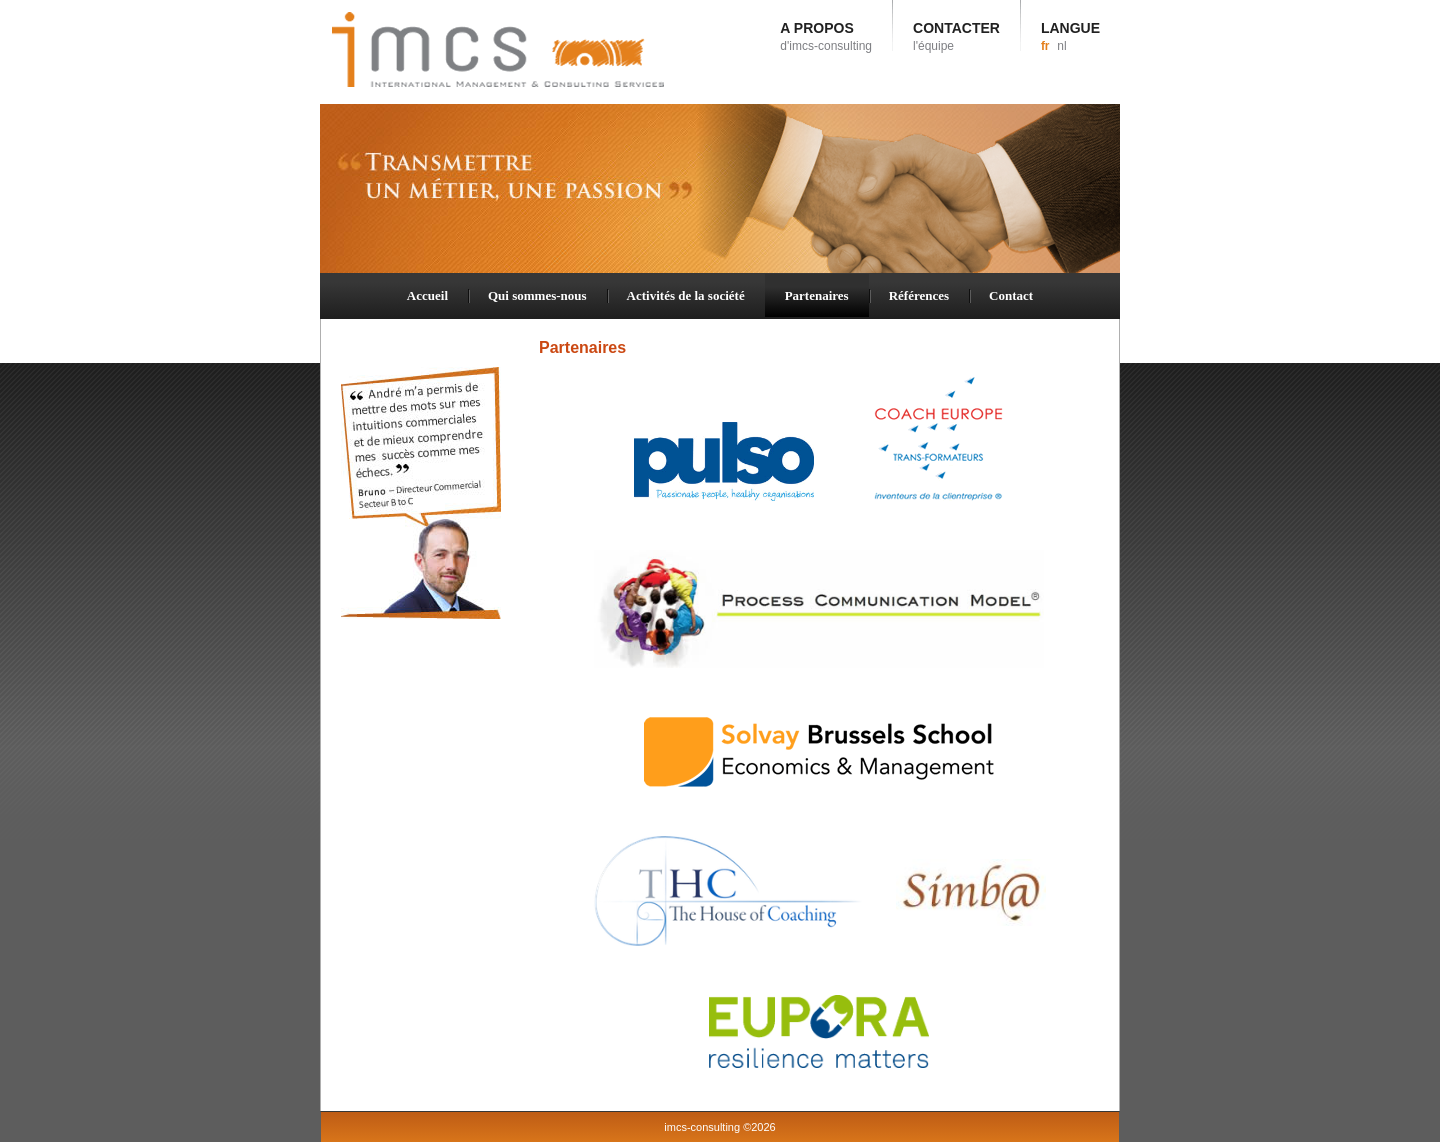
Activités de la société (686, 295)
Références (919, 295)
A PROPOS (826, 36)
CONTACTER (956, 36)
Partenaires (817, 295)
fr (1045, 46)
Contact (1011, 295)
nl (1061, 46)
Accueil (427, 295)
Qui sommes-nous (537, 295)
